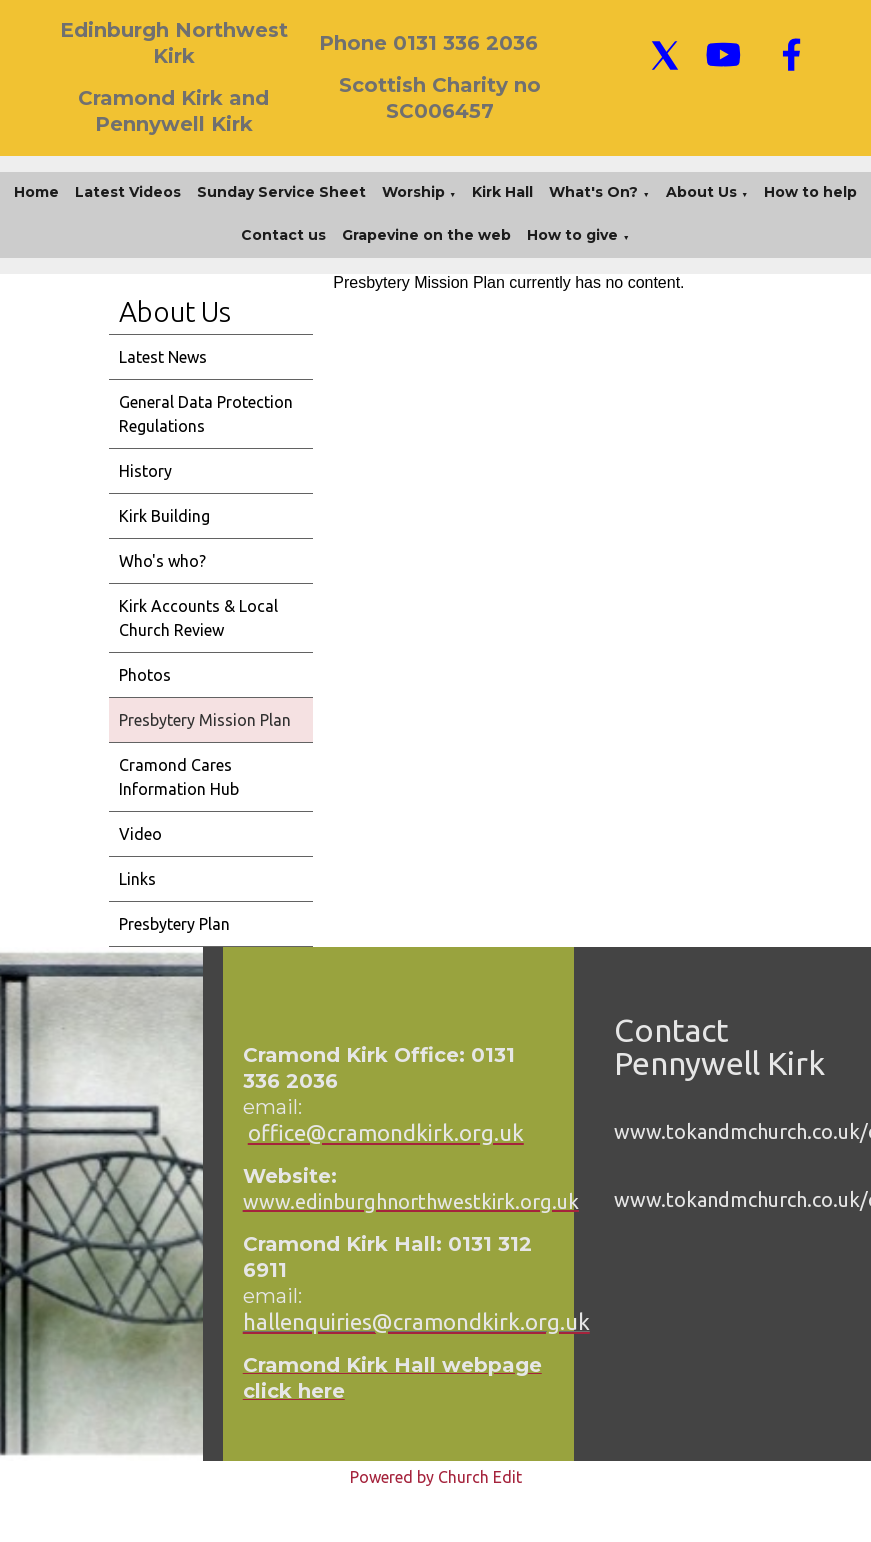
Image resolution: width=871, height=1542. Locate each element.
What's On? (593, 192)
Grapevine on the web (426, 235)
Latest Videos (128, 192)
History (145, 471)
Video (140, 834)
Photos (145, 675)
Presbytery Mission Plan (205, 720)
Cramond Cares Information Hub (179, 777)
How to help (810, 192)
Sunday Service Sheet (281, 192)
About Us (701, 192)
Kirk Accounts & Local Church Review (198, 618)
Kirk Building (164, 516)
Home (36, 192)
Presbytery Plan (174, 924)
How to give (572, 235)
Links (137, 879)
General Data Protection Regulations (206, 414)
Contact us (283, 235)
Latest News (163, 357)
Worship (413, 192)
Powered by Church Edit (436, 1477)
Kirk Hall (502, 192)
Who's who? (162, 561)
